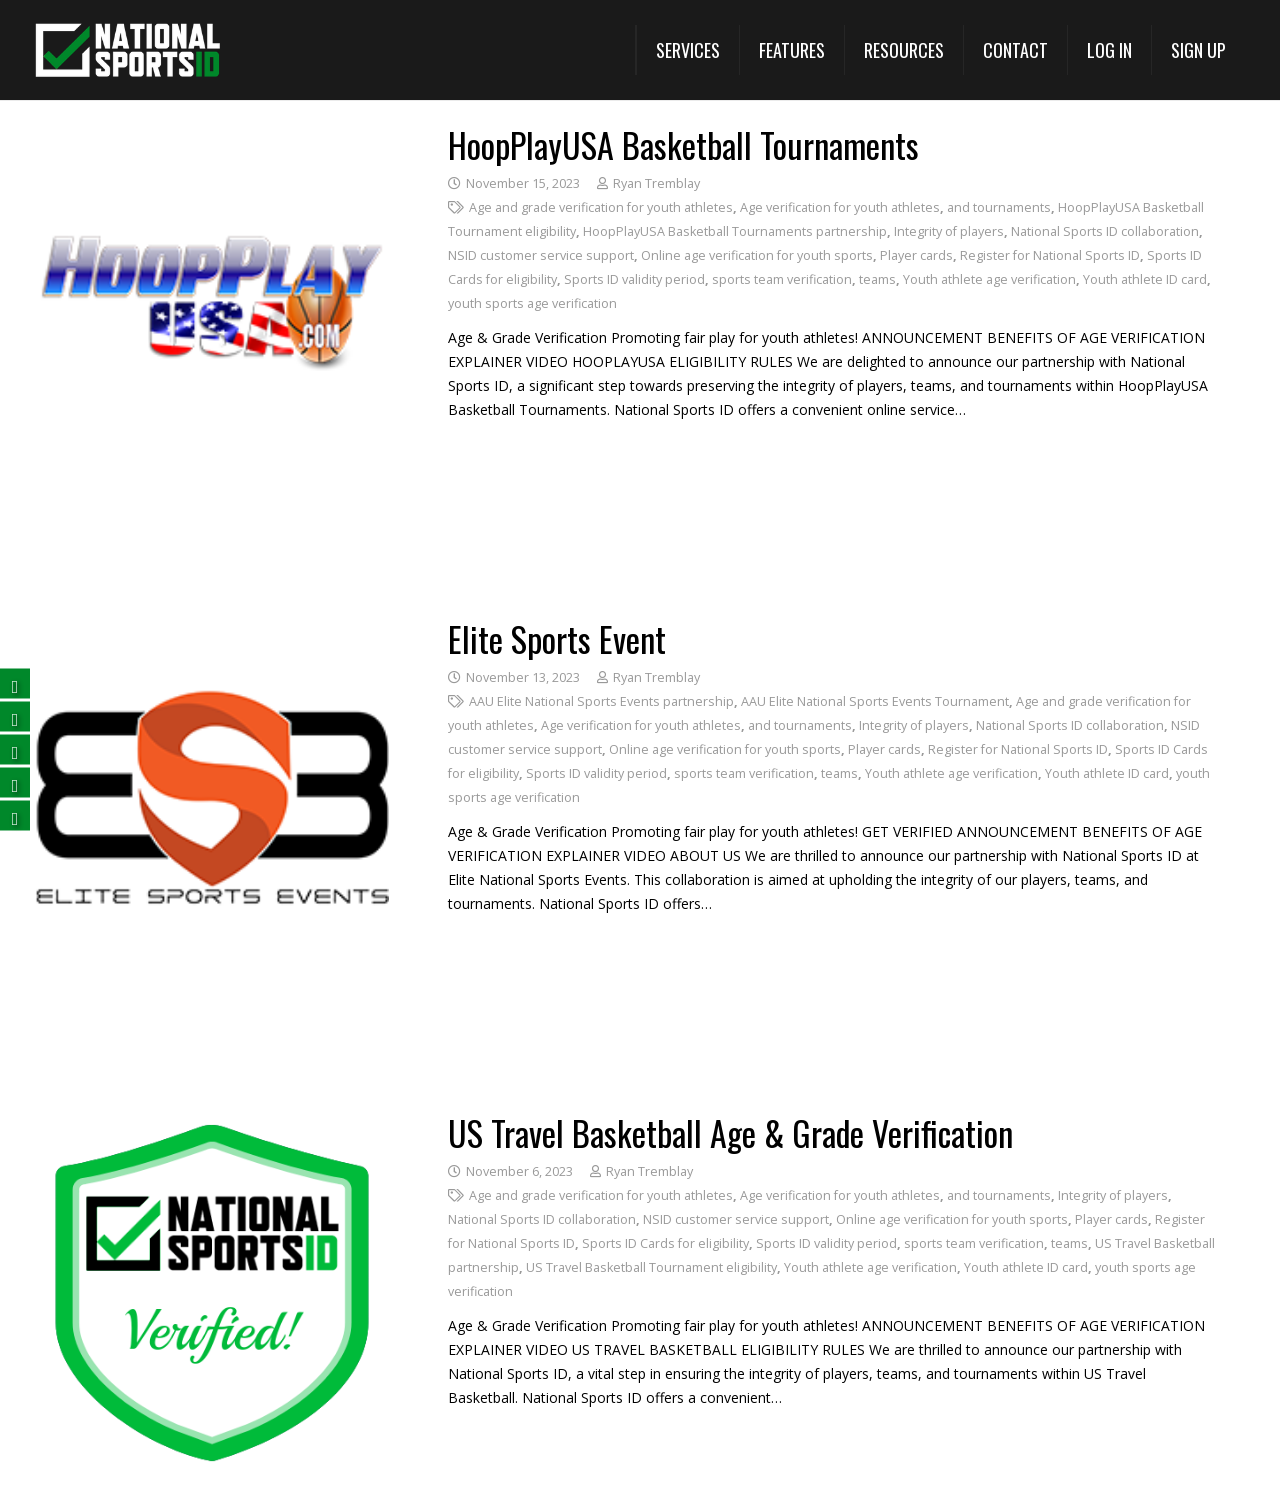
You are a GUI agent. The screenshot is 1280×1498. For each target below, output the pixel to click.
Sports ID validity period (634, 279)
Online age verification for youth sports (757, 255)
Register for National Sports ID (1050, 255)
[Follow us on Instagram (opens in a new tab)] (15, 815)
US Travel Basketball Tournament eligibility (651, 1267)
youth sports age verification (532, 303)
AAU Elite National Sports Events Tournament (875, 701)
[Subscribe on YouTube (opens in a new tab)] (15, 782)
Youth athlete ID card (1145, 279)
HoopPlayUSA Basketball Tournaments (683, 144)
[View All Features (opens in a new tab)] (791, 50)
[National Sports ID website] (127, 50)
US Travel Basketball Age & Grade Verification (730, 1132)
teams (877, 279)
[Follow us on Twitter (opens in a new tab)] (15, 716)
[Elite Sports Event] (212, 633)
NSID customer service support (541, 255)
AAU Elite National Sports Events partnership (601, 701)
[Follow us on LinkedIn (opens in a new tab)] (15, 749)
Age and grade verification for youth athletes (601, 207)
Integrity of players (949, 231)
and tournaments (999, 207)
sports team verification (782, 279)
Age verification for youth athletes (840, 207)
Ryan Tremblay (656, 183)
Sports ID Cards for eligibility (665, 1243)
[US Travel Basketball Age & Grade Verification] (212, 1127)
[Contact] (1015, 50)
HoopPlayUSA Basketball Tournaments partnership (735, 231)
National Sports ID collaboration (1105, 231)
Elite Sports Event (557, 638)
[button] (687, 50)
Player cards (916, 255)
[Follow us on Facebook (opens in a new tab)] (15, 683)
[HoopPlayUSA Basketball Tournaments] (212, 139)
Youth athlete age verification (989, 279)
